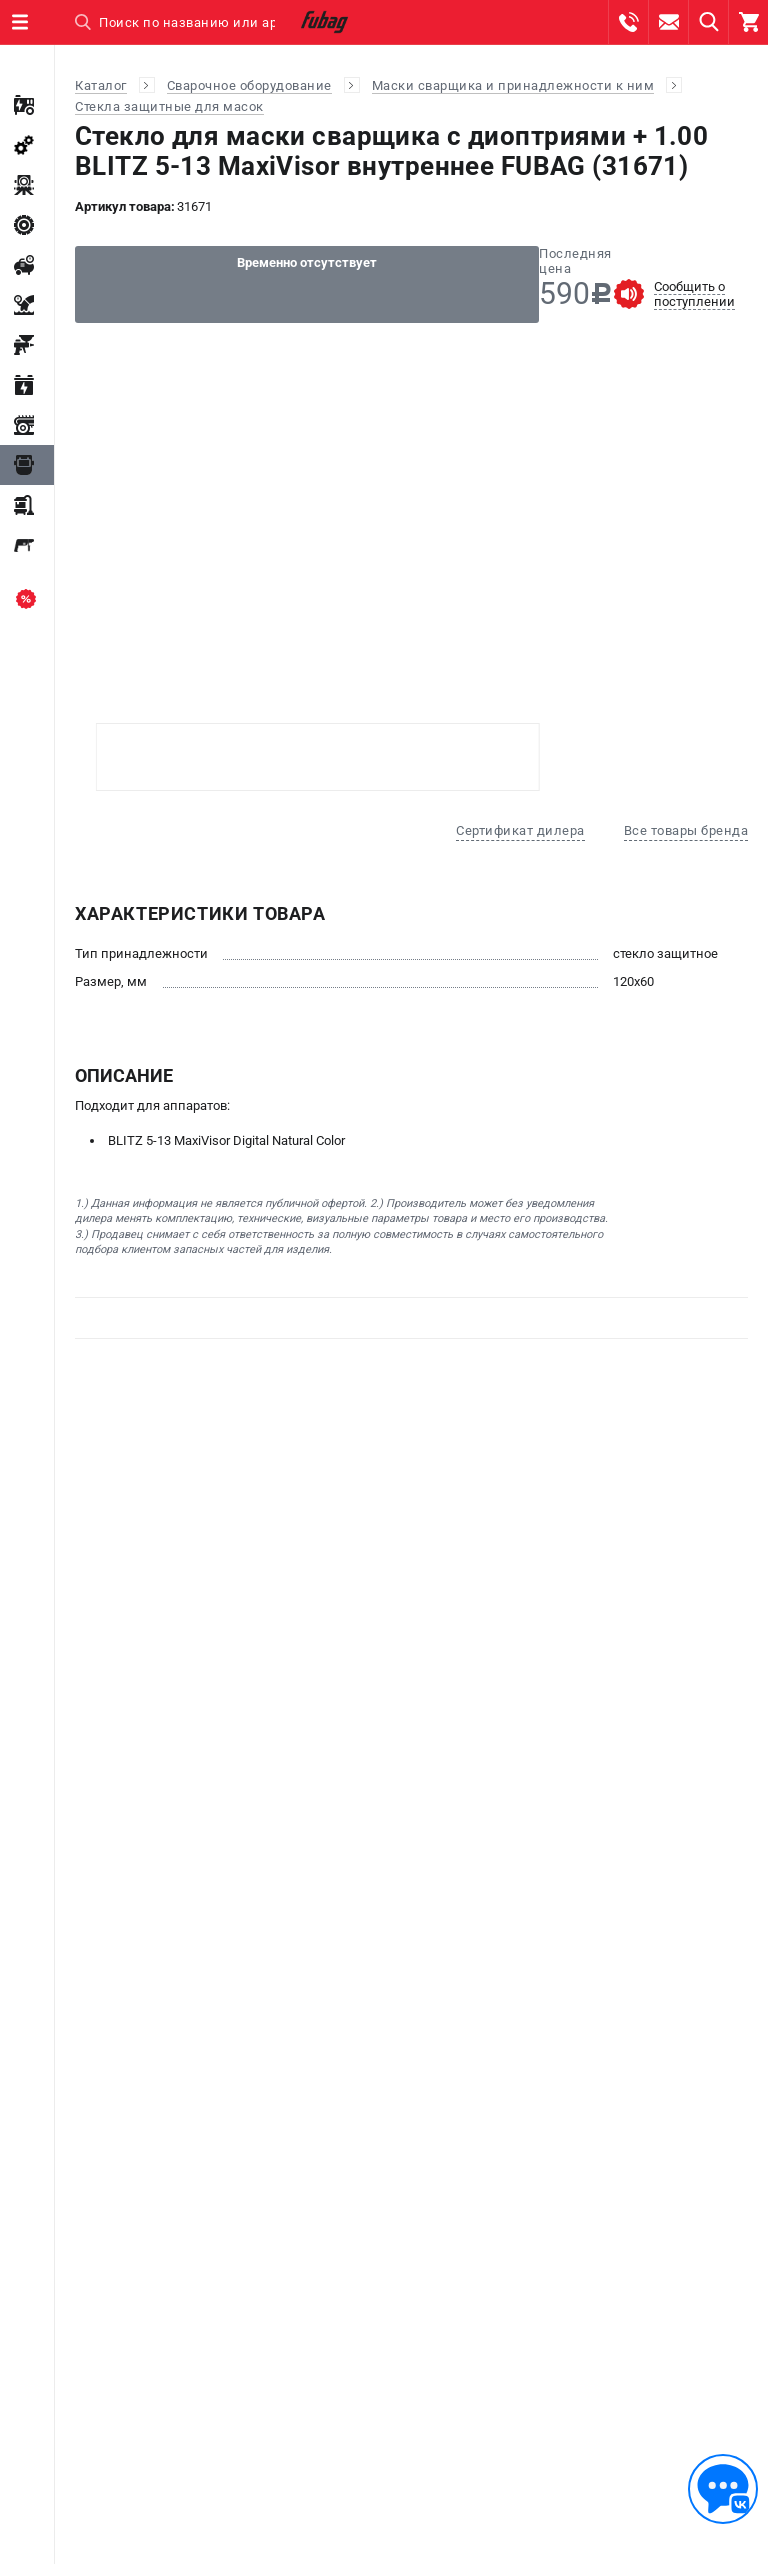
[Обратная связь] (723, 2489)
